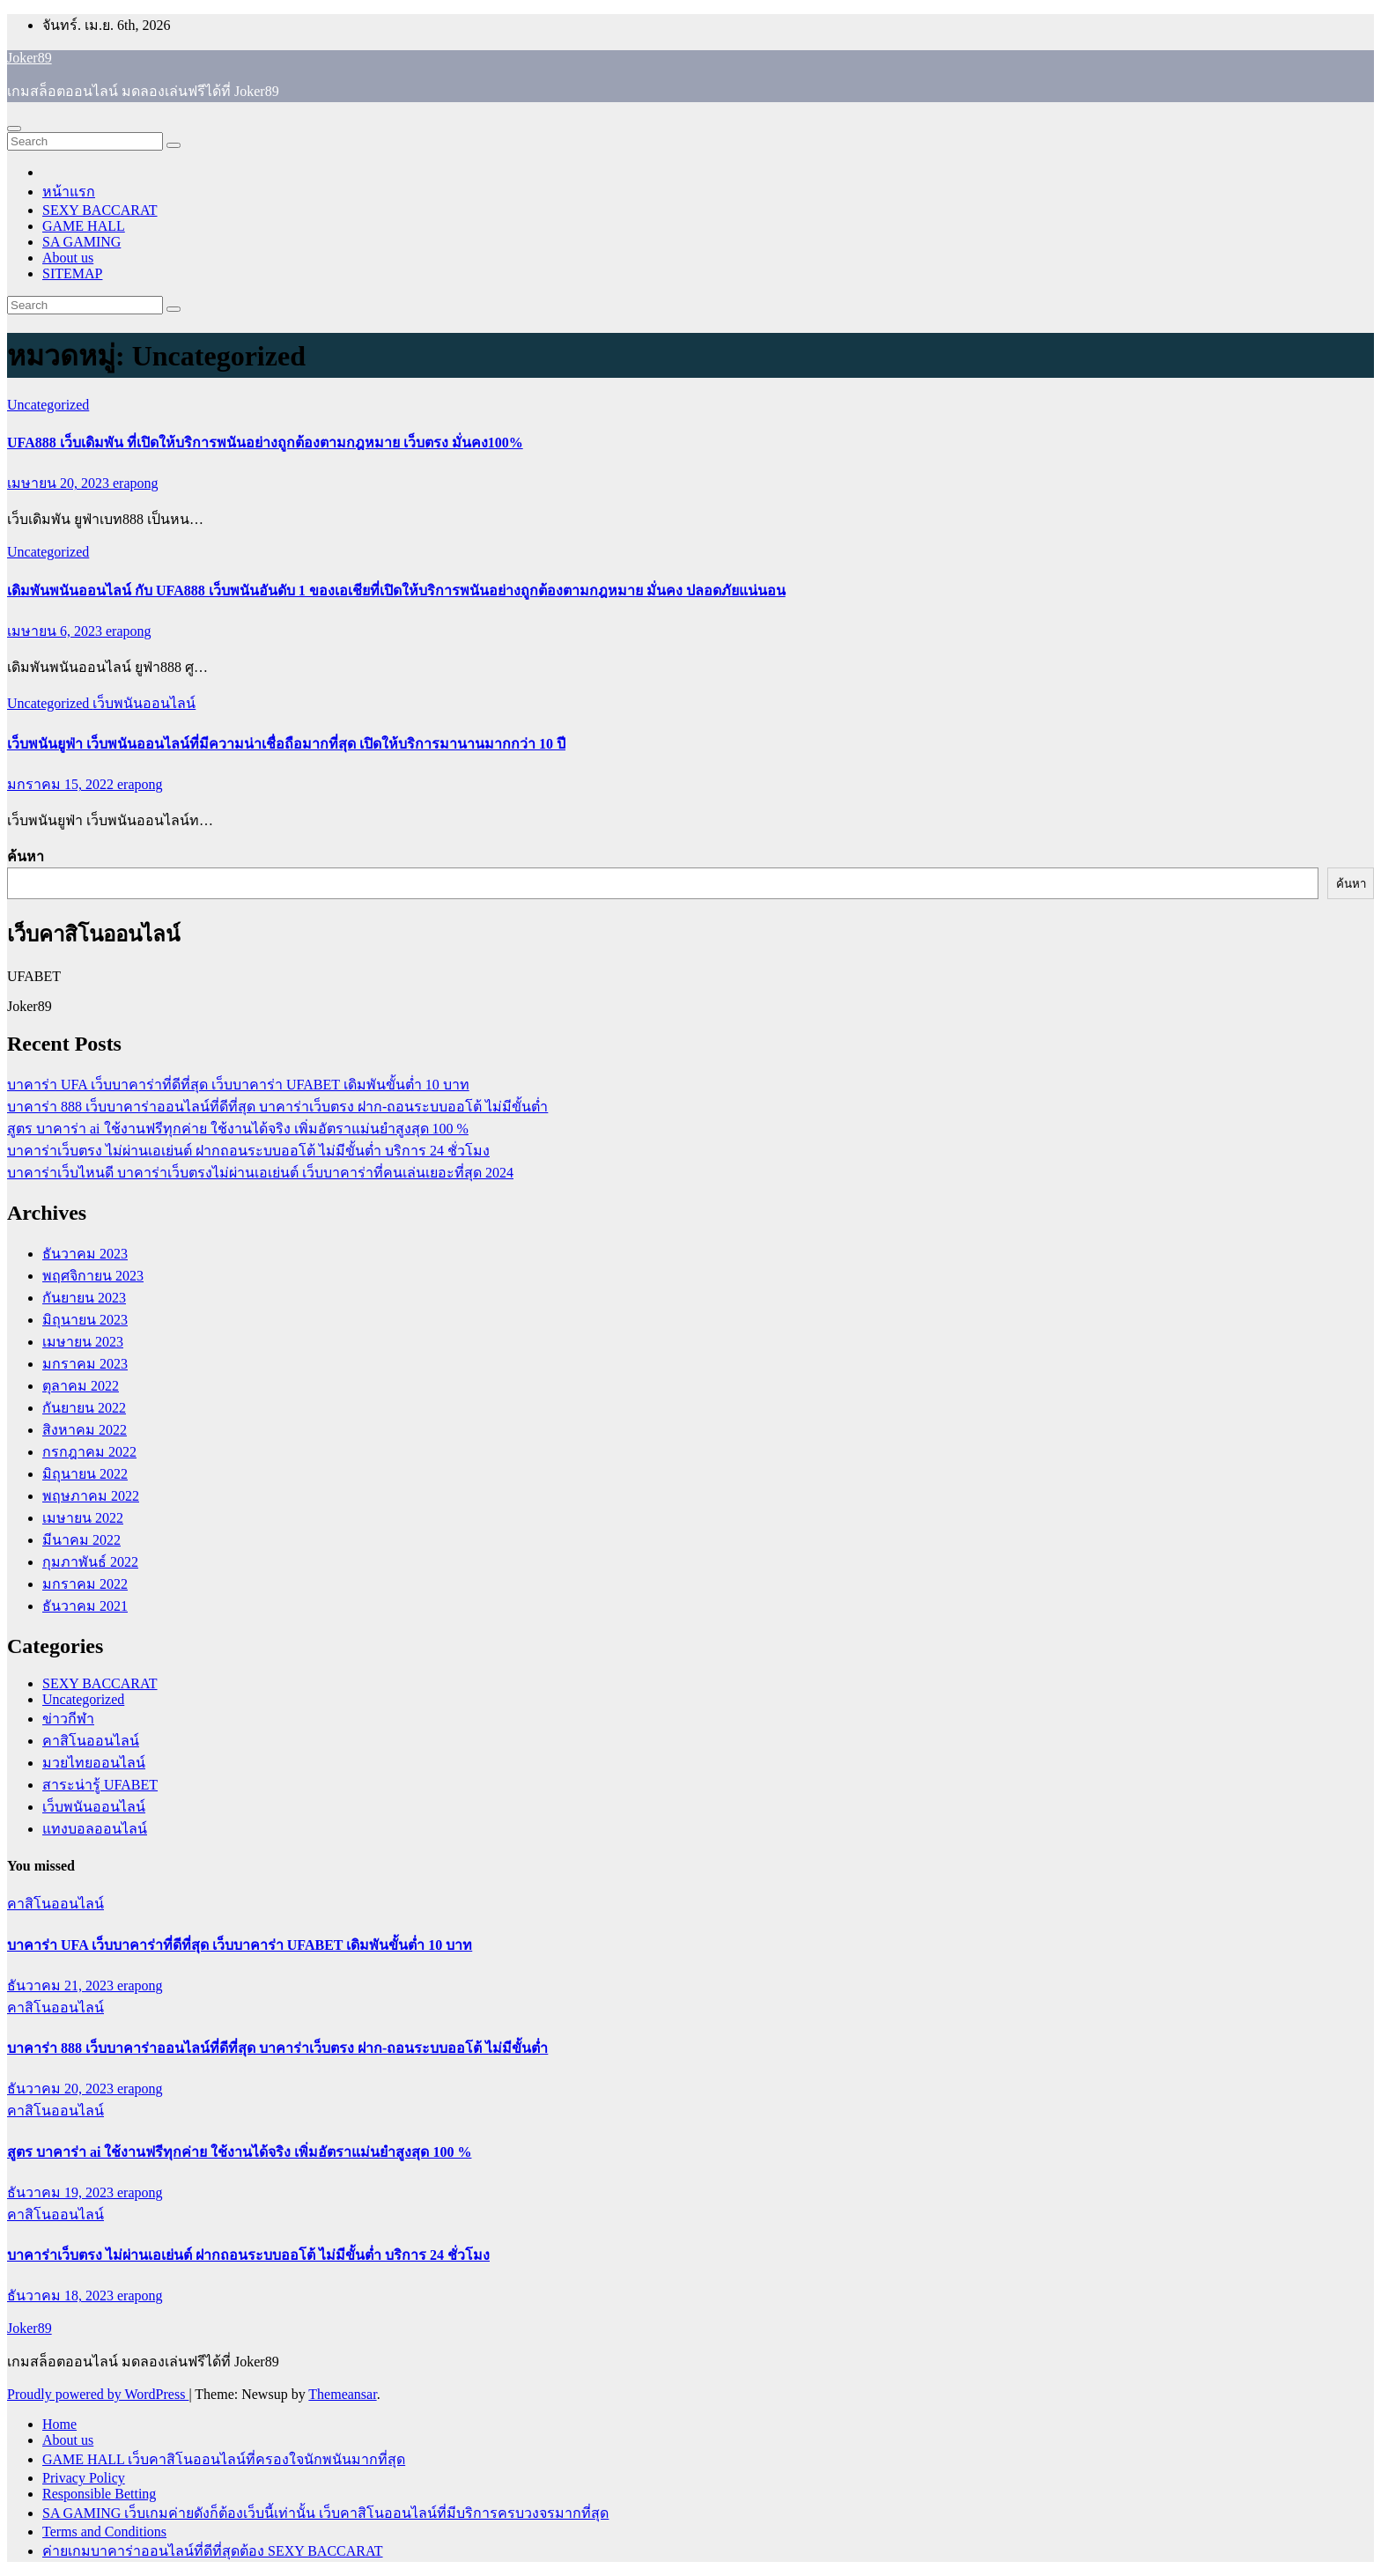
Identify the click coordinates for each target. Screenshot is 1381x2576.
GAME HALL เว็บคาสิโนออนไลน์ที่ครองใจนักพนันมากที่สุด (223, 2459)
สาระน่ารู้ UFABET (100, 1784)
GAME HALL (83, 225)
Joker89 (29, 57)
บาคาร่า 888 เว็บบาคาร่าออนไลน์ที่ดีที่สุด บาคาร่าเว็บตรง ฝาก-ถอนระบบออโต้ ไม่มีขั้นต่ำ (277, 1106)
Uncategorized (48, 404)
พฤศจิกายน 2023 (93, 1275)
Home (59, 2424)
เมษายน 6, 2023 (56, 631)
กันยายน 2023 (84, 1297)
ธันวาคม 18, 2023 (62, 2295)
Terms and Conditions (104, 2531)
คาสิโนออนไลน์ (90, 1740)
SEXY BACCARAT (100, 210)
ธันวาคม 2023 (85, 1253)
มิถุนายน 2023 (85, 1319)
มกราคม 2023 (85, 1363)
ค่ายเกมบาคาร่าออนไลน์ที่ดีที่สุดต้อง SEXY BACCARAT (212, 2550)
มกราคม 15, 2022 (62, 784)
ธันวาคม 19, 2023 (62, 2192)
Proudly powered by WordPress (97, 2394)
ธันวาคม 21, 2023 (62, 1985)
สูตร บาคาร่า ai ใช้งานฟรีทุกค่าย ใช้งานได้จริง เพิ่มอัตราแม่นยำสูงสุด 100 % (238, 1128)
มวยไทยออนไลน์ (93, 1762)
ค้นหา (25, 856)
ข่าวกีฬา (68, 1718)
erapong (136, 483)
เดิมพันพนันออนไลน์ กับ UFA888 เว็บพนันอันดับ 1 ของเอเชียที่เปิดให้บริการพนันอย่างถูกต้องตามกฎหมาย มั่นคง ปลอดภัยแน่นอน (396, 590)
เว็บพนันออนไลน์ (144, 703)
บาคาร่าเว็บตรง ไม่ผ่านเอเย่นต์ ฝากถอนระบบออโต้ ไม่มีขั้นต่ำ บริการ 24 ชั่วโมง (248, 1150)
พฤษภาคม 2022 (90, 1495)
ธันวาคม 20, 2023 (62, 2088)
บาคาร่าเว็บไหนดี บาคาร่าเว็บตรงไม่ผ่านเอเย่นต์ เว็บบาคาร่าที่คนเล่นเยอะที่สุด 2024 (260, 1172)
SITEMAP (72, 273)
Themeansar (342, 2394)
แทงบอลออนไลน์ (94, 1828)
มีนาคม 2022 (81, 1539)
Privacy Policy (83, 2477)
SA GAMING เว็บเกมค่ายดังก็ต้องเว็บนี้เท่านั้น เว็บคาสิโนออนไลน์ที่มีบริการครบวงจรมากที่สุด (325, 2513)
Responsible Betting (99, 2493)
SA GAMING (81, 241)
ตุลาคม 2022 (80, 1385)
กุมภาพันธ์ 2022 (90, 1561)
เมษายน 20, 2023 (60, 483)
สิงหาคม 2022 (84, 1429)
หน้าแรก (68, 191)
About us (67, 257)
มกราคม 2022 (85, 1583)
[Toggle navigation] (14, 128)
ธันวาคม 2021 (85, 1605)
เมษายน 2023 (82, 1341)
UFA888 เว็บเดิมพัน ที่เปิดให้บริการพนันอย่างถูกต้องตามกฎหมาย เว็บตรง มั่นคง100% (265, 442)
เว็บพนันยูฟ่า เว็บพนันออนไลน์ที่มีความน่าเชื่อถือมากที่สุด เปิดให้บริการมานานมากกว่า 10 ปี (286, 743)
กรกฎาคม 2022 (89, 1451)
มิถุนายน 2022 (85, 1473)
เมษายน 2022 (82, 1517)
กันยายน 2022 (84, 1407)
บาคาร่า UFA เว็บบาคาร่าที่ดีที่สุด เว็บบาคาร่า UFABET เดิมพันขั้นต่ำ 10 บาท (238, 1084)
